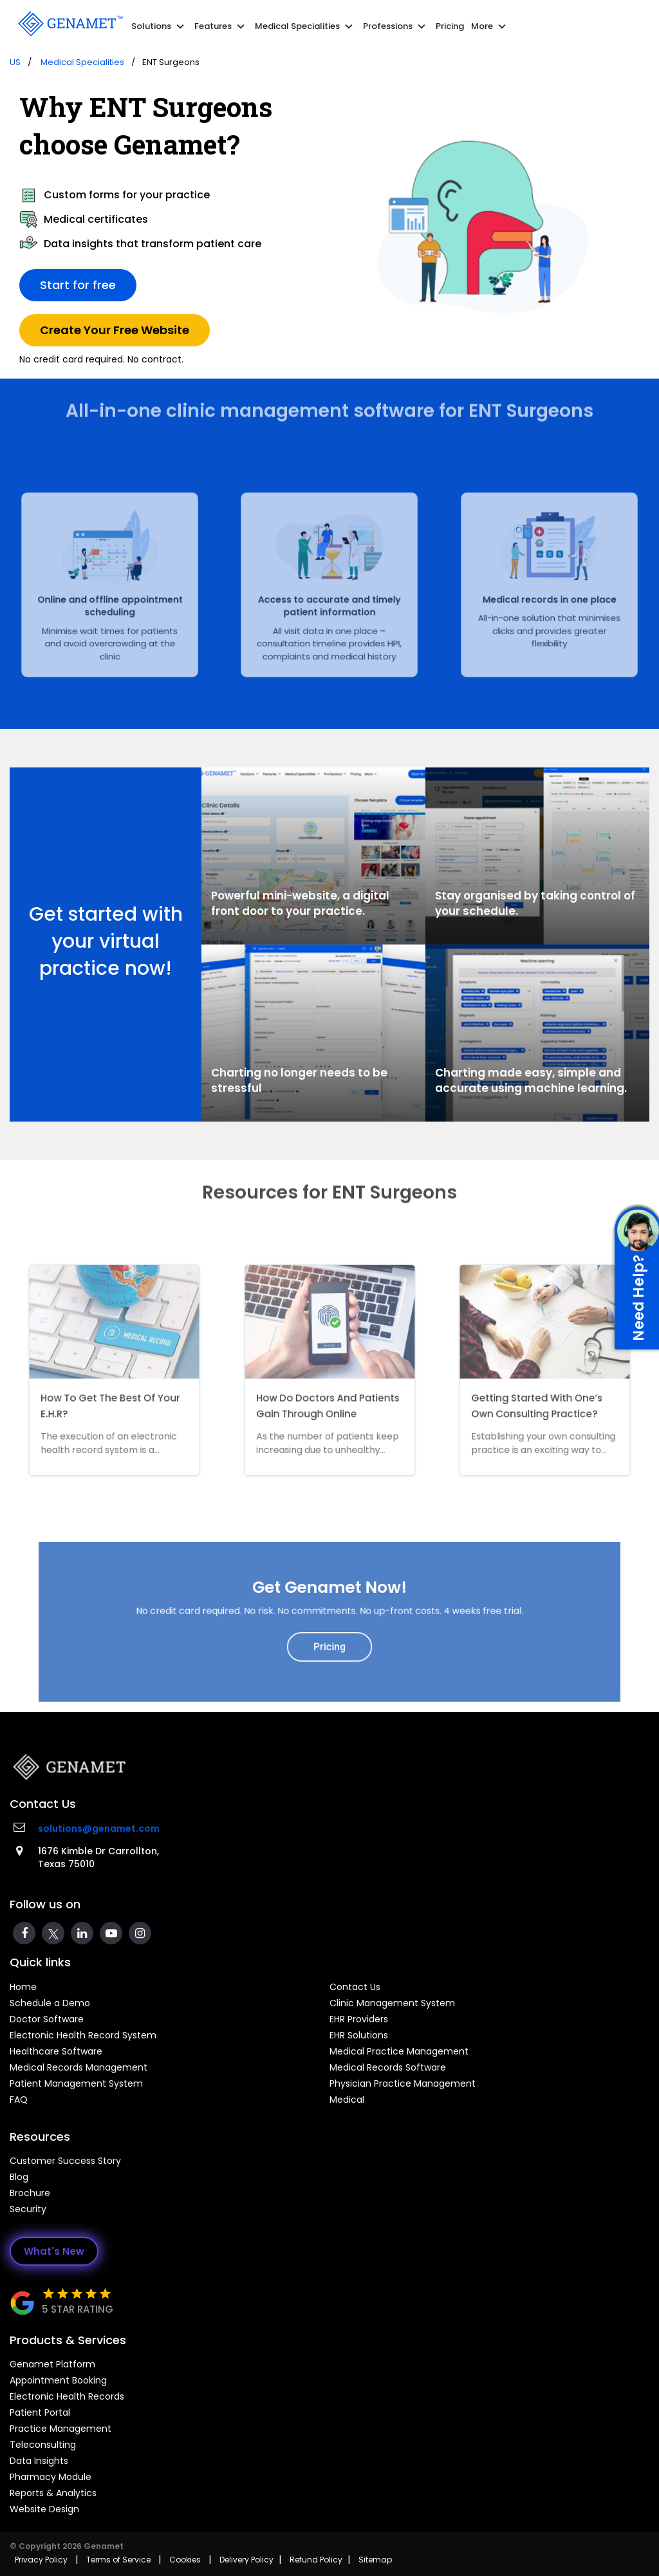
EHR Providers (359, 2019)
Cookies (185, 2559)
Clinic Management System (392, 2003)
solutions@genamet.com (99, 1828)
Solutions (159, 26)
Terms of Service (118, 2559)
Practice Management (60, 2428)
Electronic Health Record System (83, 2035)
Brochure (30, 2192)
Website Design (44, 2509)
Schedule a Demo (50, 2003)
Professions (396, 26)
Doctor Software (47, 2019)
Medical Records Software (388, 2067)
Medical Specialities (305, 26)
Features (221, 26)
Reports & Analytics (53, 2493)
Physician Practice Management (403, 2083)
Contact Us (355, 1986)
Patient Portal (40, 2412)
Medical (347, 2099)
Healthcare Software (56, 2051)
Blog (19, 2176)
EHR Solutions (359, 2035)
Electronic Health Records (67, 2396)
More (490, 26)
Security (28, 2209)
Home (23, 1986)
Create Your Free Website (114, 329)
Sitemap (375, 2559)
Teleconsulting (43, 2444)
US (15, 62)
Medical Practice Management (399, 2051)
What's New (54, 2251)
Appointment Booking (58, 2380)
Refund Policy (316, 2559)
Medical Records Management (78, 2067)
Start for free (78, 284)
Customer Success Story (65, 2160)
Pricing (450, 26)
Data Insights (39, 2460)
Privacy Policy (41, 2559)
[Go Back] (69, 23)
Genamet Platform (52, 2364)
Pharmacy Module (50, 2476)
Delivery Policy (246, 2559)
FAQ (19, 2099)
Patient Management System (76, 2083)
